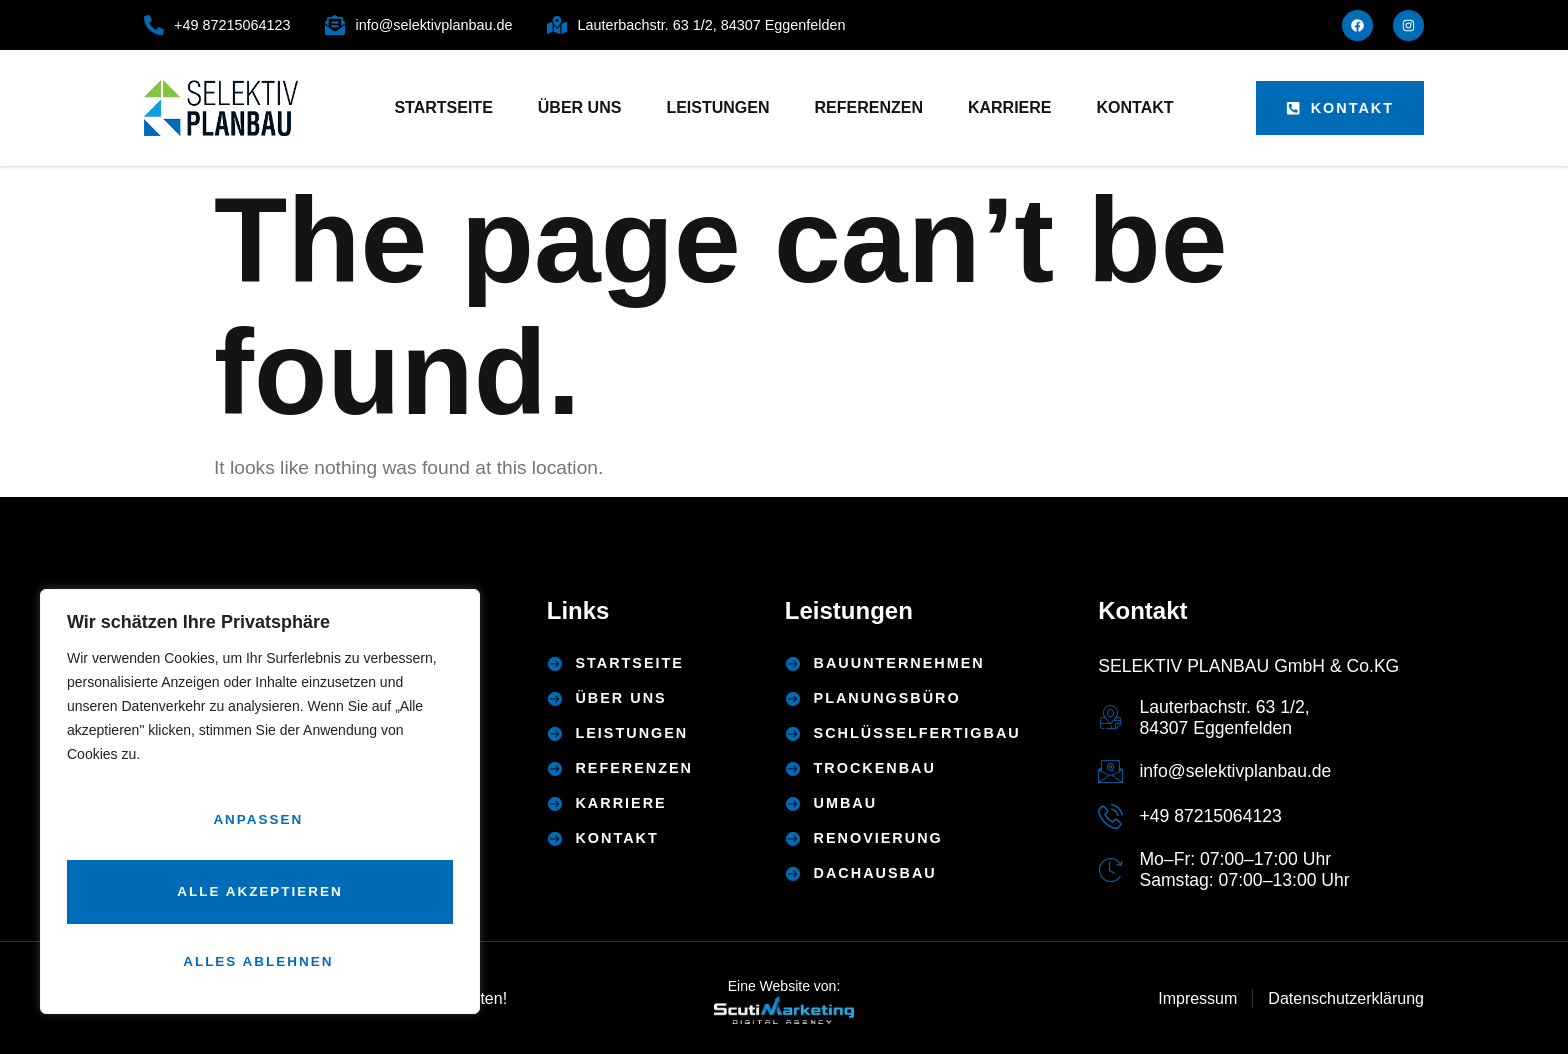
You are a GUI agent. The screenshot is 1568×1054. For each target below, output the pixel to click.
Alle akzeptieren (260, 961)
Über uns (580, 107)
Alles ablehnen (256, 896)
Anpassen (256, 832)
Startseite (443, 107)
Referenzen (869, 107)
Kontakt (1135, 107)
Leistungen (717, 107)
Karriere (1010, 107)
